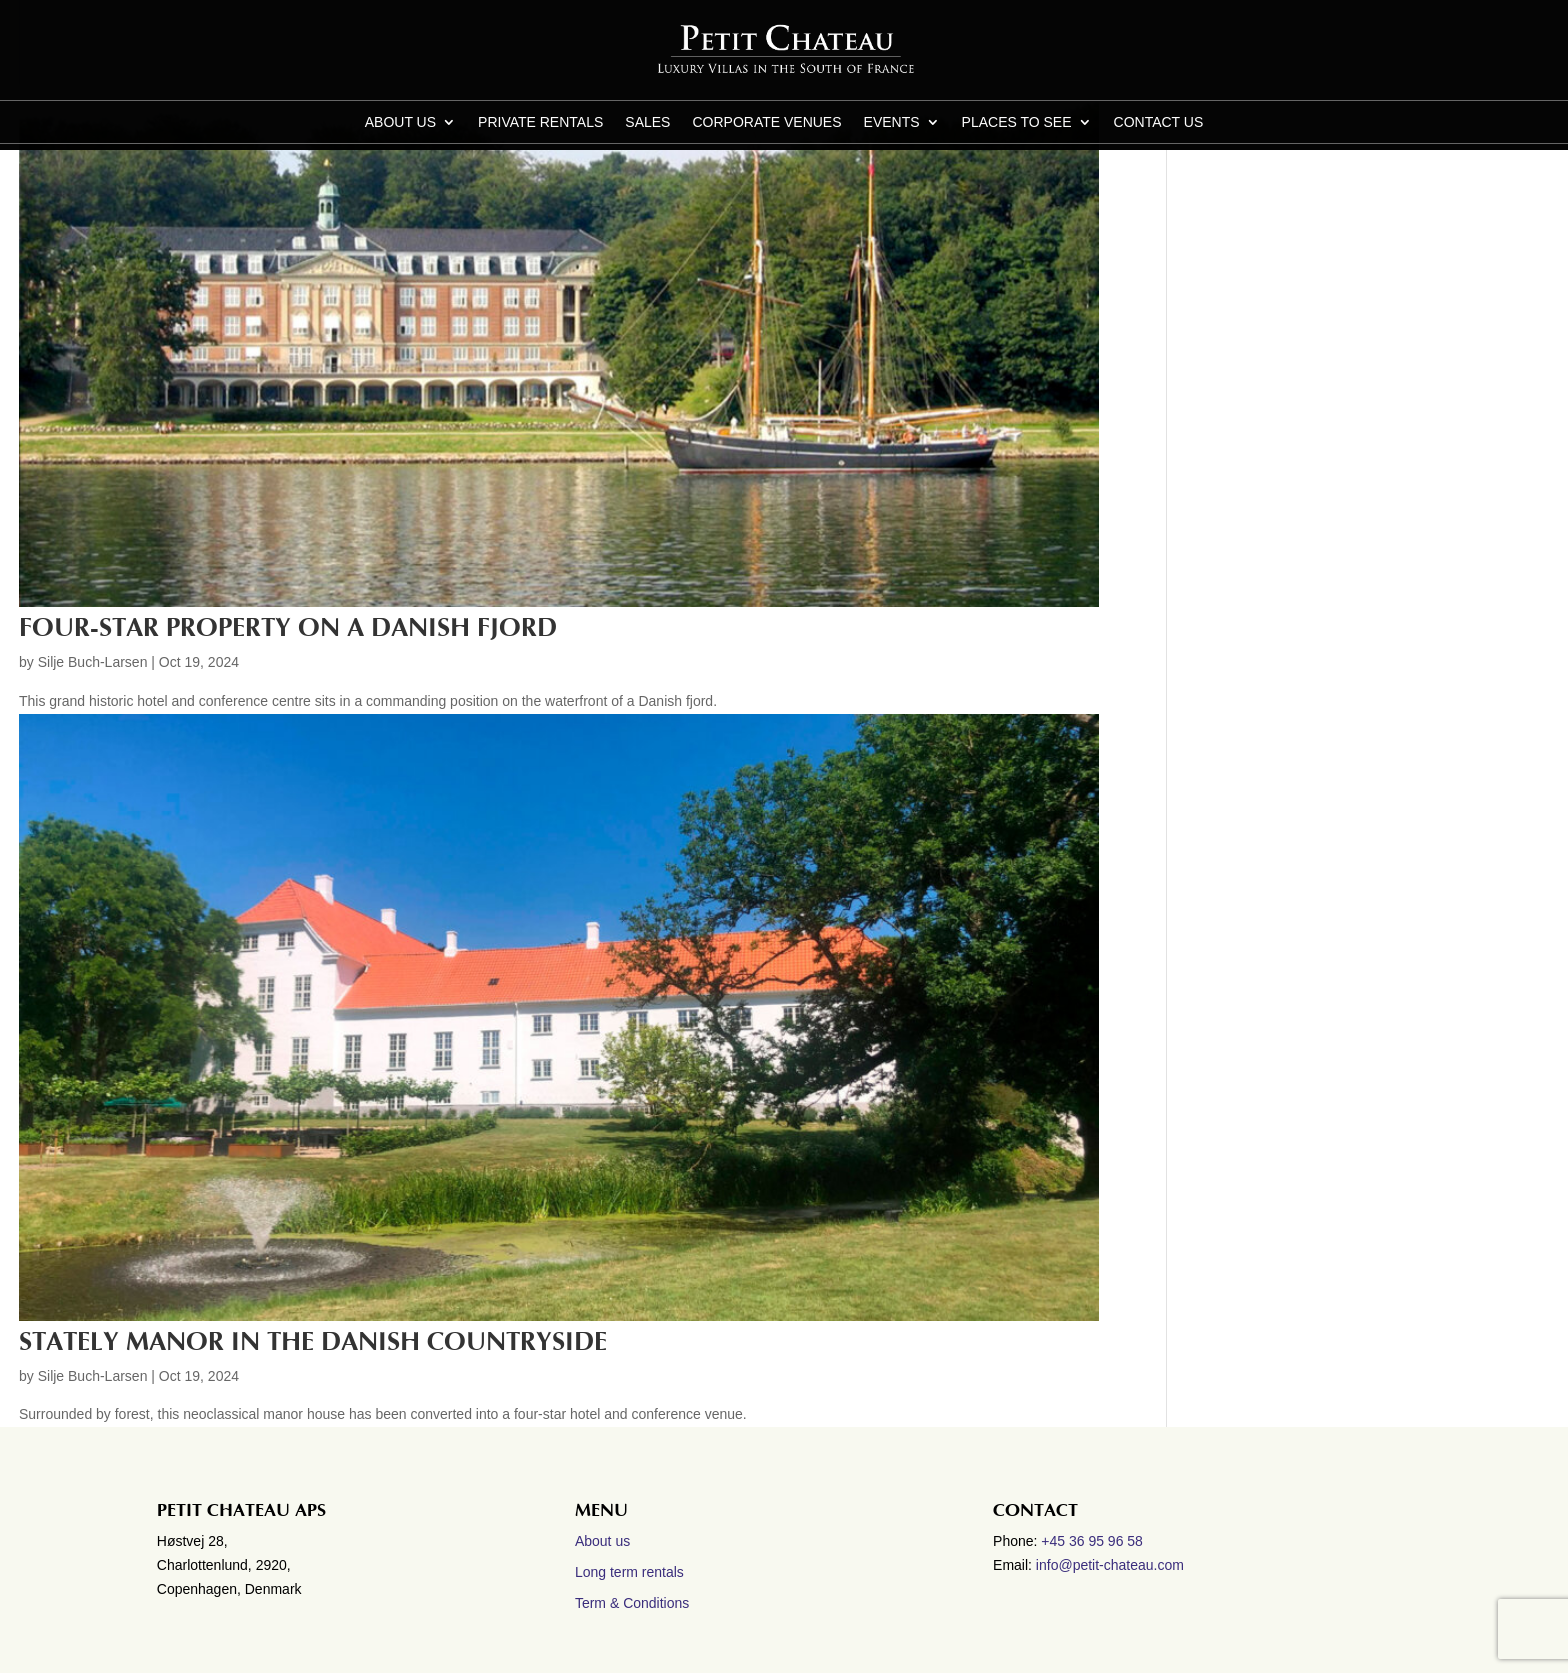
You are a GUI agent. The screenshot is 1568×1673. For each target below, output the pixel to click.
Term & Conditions (632, 1603)
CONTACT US (1159, 122)
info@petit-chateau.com (1110, 1565)
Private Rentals (540, 122)
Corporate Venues (766, 122)
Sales (647, 122)
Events (892, 122)
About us (400, 122)
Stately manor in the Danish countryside (313, 1342)
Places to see (1017, 122)
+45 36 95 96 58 (1094, 1541)
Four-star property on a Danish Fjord (288, 628)
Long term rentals (629, 1572)
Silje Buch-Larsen (93, 662)
